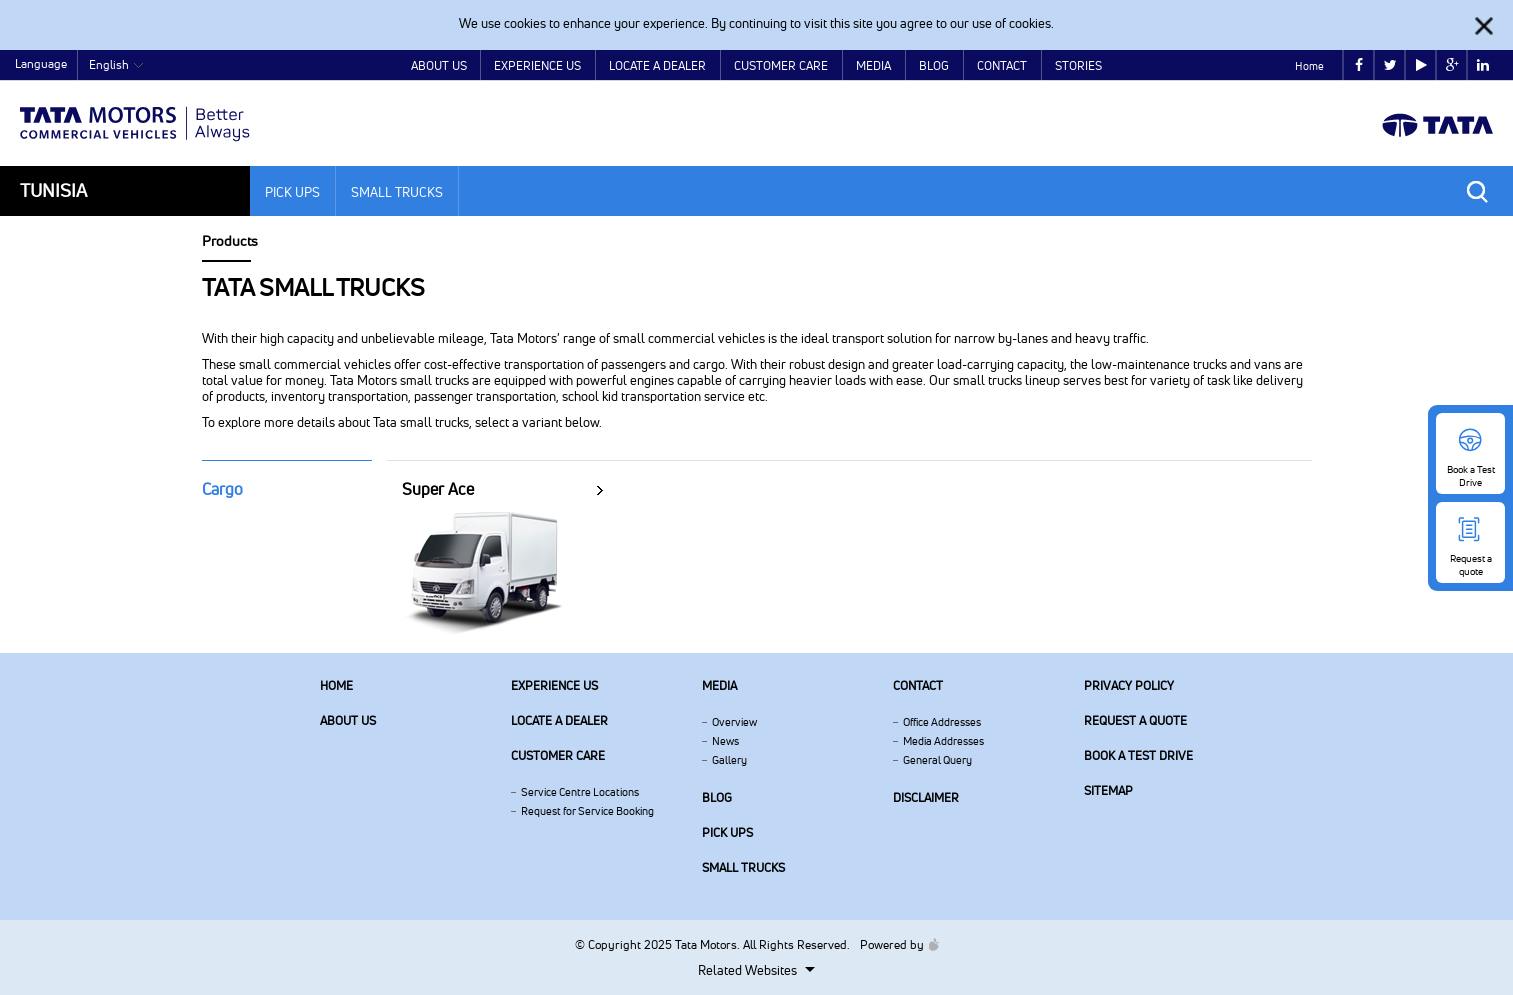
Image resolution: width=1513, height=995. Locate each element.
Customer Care (781, 65)
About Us (439, 65)
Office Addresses (942, 722)
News (725, 741)
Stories (1078, 65)
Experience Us (537, 65)
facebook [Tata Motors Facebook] (1359, 65)
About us (348, 720)
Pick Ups (292, 192)
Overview (734, 722)
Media (873, 65)
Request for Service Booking (587, 811)
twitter (1390, 65)
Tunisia (53, 190)
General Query (937, 760)
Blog (934, 65)
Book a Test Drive (1138, 755)
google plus (1452, 65)
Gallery (729, 760)
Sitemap (1108, 790)
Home (1309, 66)
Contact (1002, 65)
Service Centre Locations (580, 792)
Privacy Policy (1129, 685)
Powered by (894, 944)
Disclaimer (926, 797)
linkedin (1483, 65)
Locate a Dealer (657, 65)
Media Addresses (943, 741)
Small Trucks (397, 192)
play (1421, 65)
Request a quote (1135, 720)
